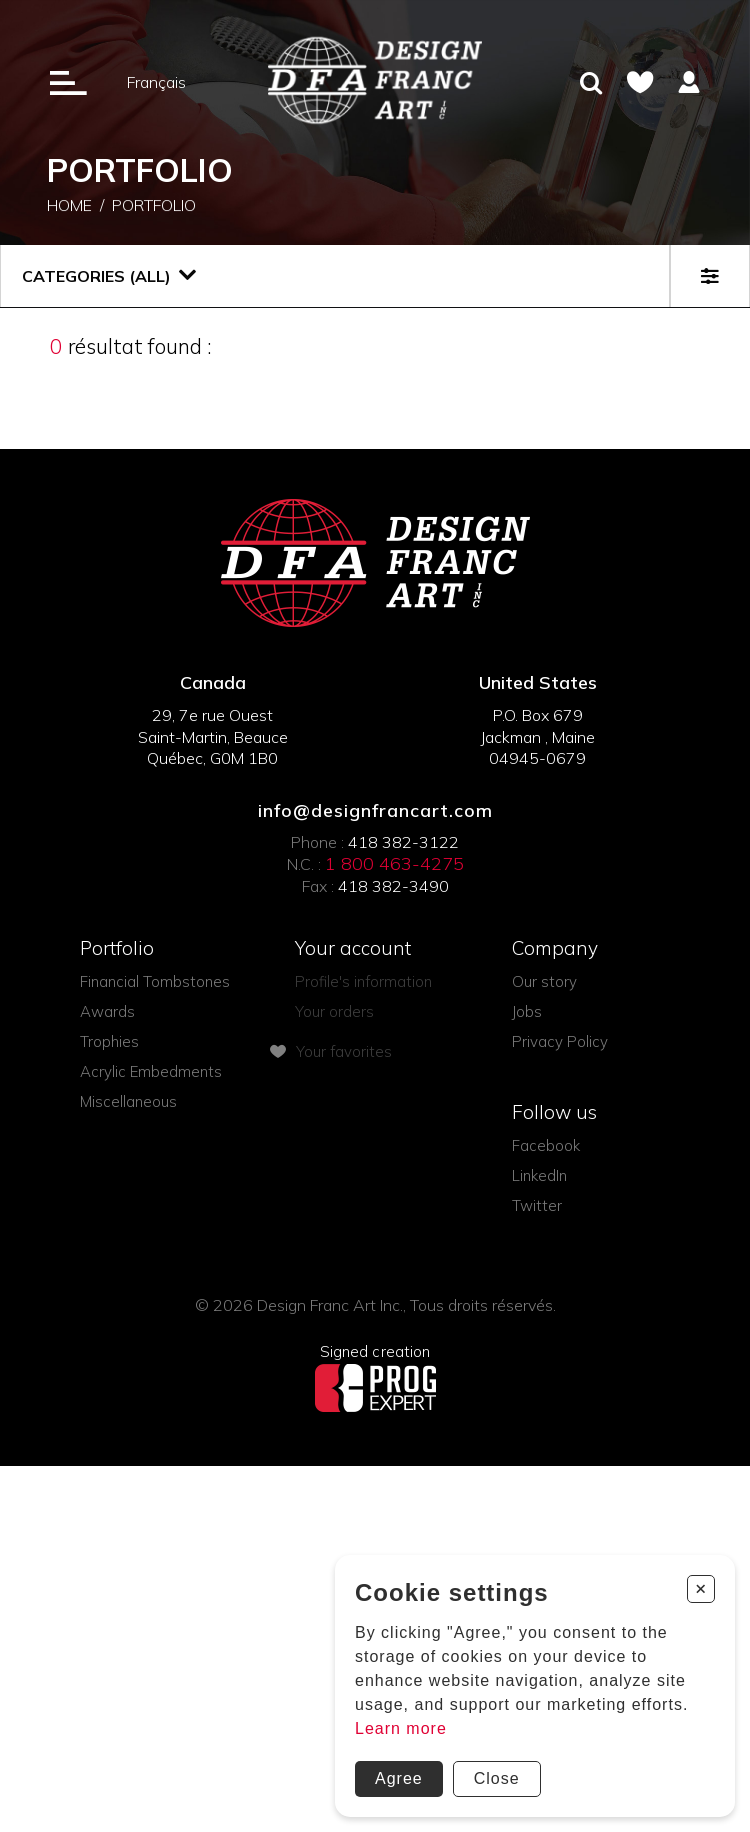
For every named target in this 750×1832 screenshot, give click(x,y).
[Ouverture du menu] (68, 82)
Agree (399, 1778)
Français (156, 82)
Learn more (401, 1728)
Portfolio (154, 208)
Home (69, 208)
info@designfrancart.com (375, 811)
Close (497, 1778)
